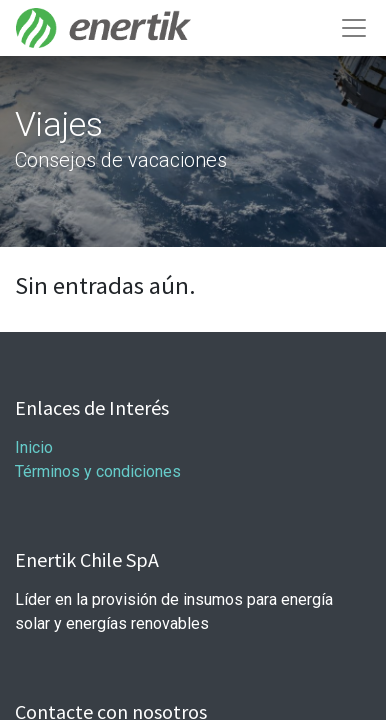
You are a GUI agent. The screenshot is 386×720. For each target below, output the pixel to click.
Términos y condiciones (98, 471)
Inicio (36, 447)
